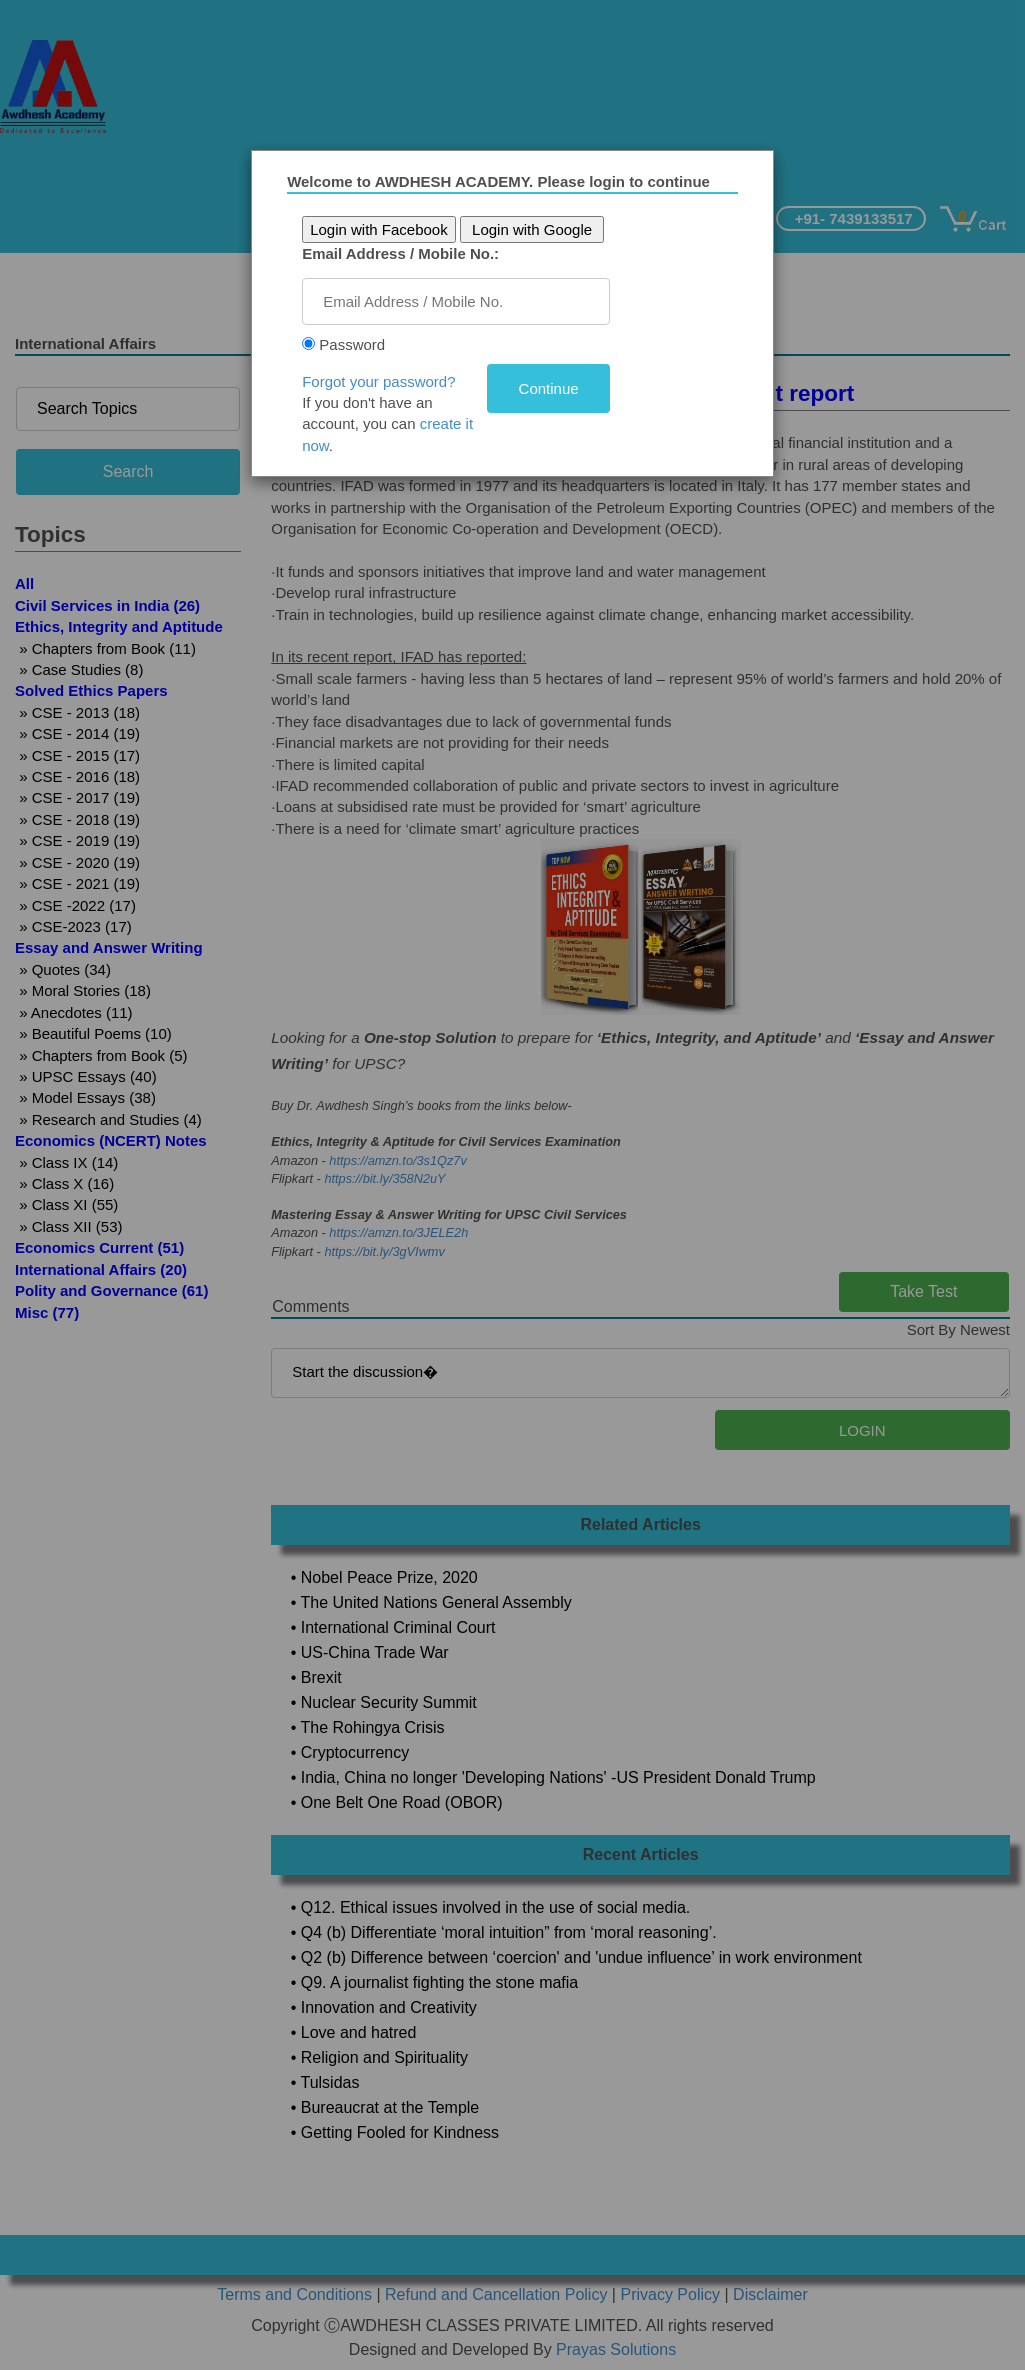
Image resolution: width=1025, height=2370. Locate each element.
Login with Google (539, 229)
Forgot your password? (385, 381)
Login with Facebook (386, 229)
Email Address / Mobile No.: (407, 253)
